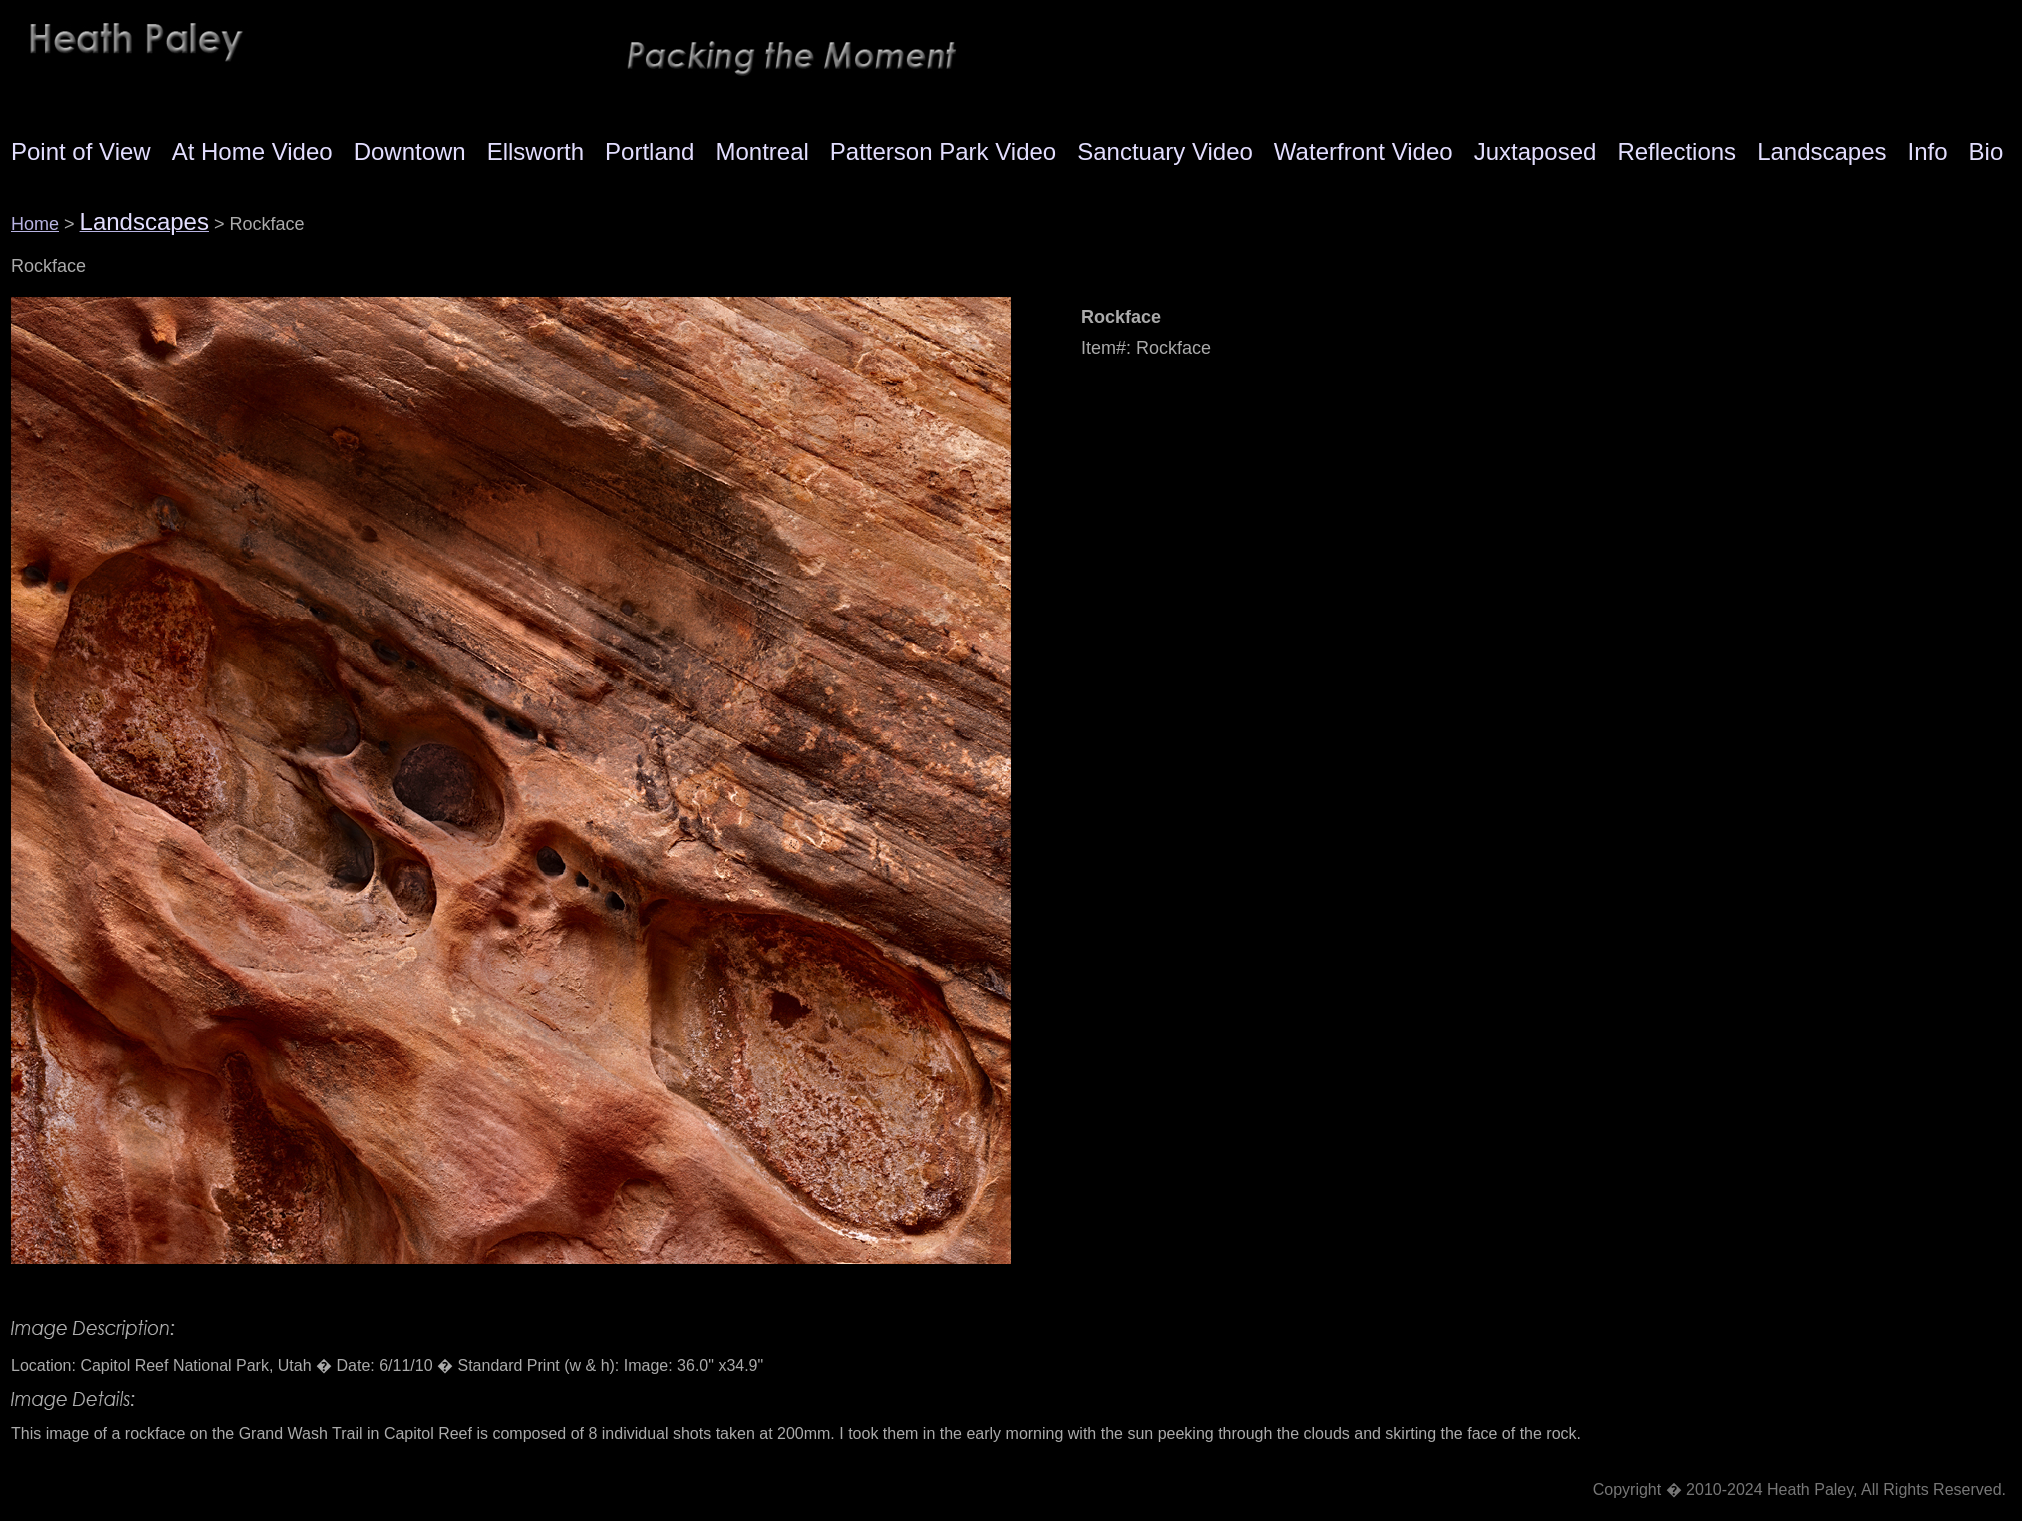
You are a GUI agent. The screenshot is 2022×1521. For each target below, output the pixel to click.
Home (35, 224)
